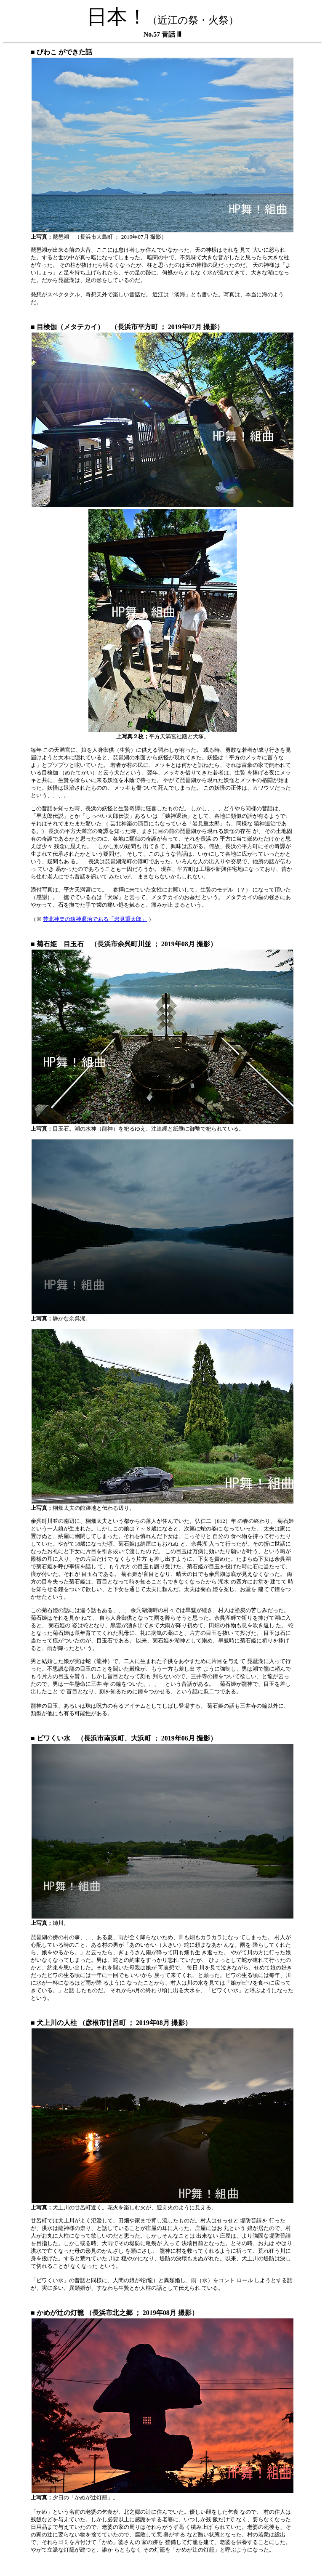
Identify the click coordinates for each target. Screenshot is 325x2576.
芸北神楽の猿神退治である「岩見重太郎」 (95, 919)
